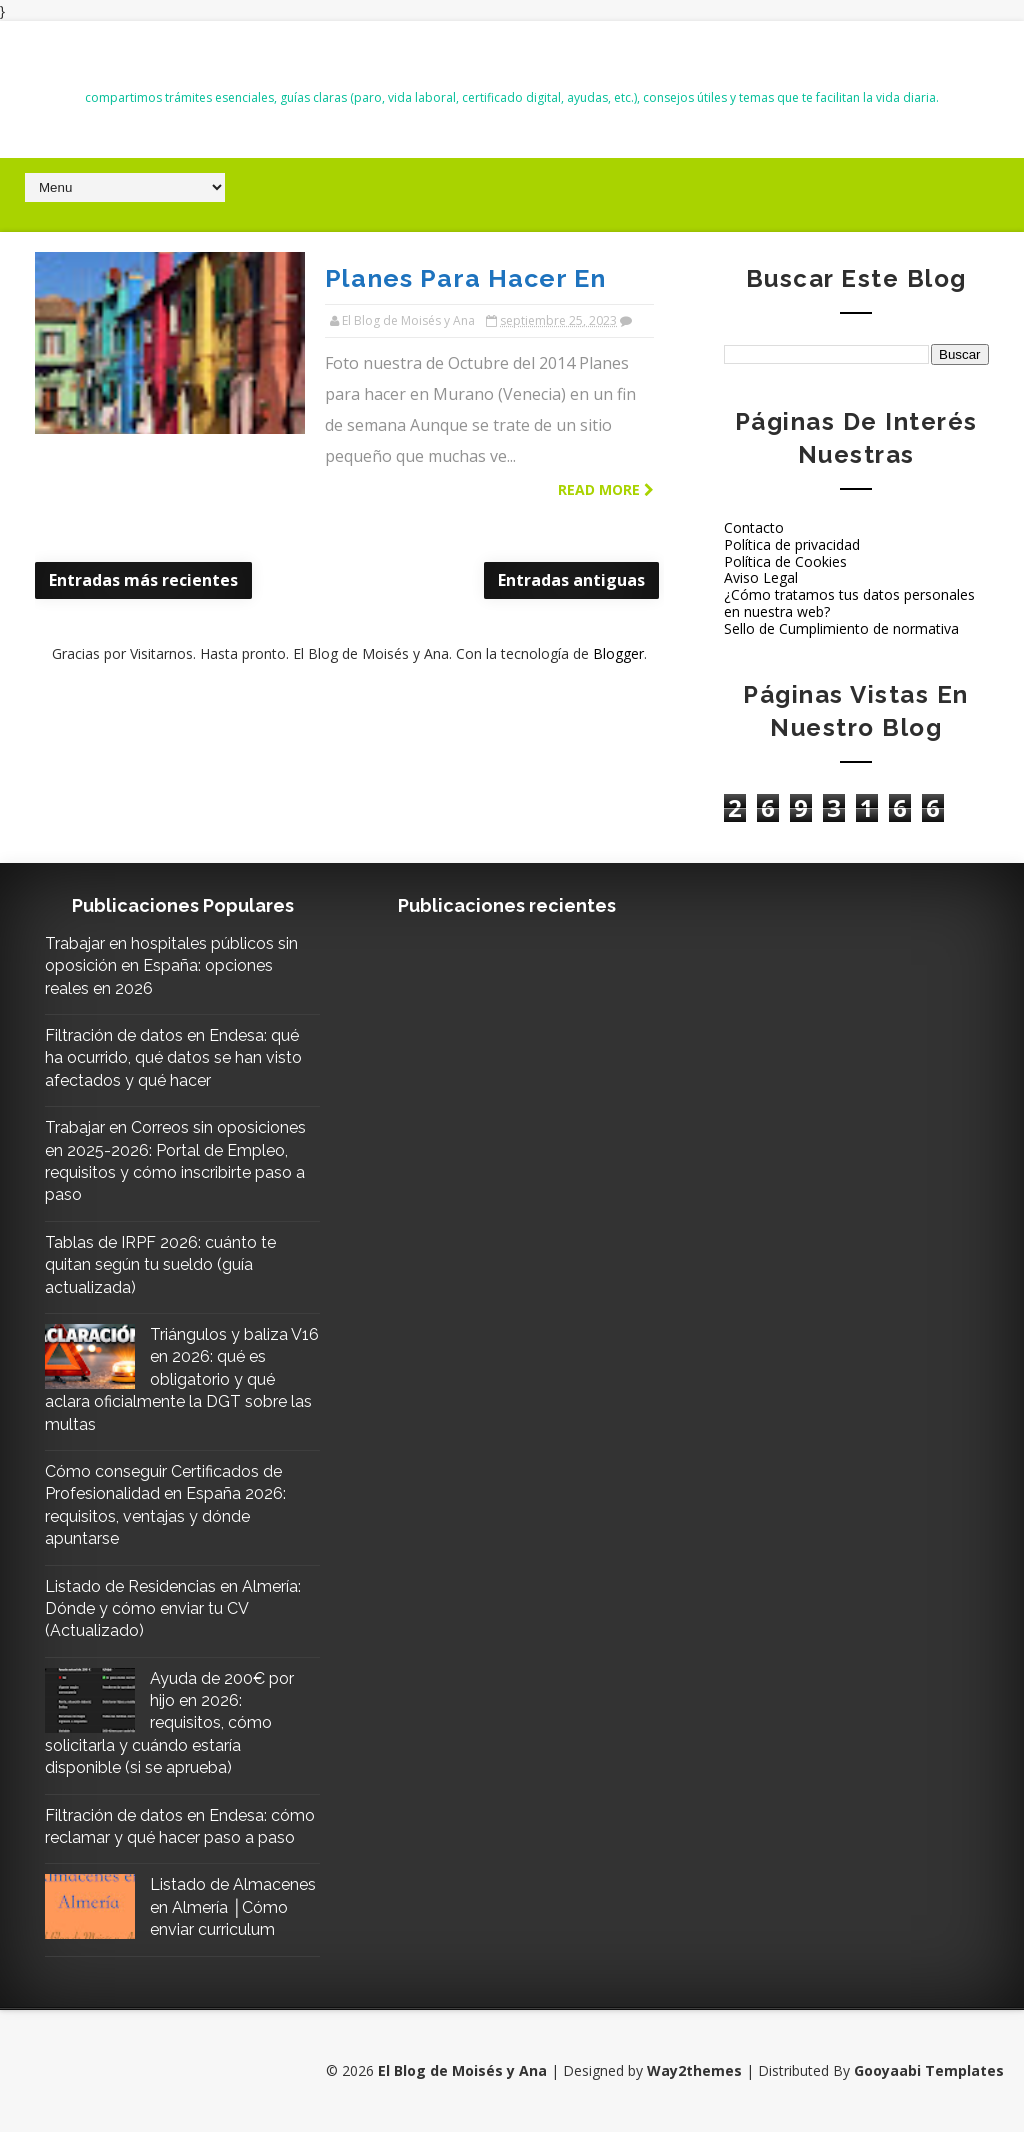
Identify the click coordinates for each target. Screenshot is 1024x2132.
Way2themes (694, 2070)
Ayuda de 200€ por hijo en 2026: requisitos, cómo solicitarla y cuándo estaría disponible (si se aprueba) (169, 1723)
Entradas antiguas (571, 580)
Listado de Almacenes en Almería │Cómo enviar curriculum (233, 1907)
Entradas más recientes (143, 580)
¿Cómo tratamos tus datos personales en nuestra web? (849, 603)
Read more (606, 489)
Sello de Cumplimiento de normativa (841, 628)
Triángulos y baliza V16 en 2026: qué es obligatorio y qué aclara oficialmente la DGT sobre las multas (182, 1379)
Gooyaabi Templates (929, 2070)
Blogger (618, 653)
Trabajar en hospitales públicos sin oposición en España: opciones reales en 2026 (171, 966)
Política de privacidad (792, 544)
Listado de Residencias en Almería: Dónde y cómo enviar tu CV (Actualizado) (173, 1609)
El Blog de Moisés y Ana (512, 62)
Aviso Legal (761, 577)
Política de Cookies (785, 561)
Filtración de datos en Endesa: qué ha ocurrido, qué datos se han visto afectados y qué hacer (173, 1058)
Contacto (754, 527)
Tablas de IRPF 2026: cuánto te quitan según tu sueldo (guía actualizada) (160, 1265)
